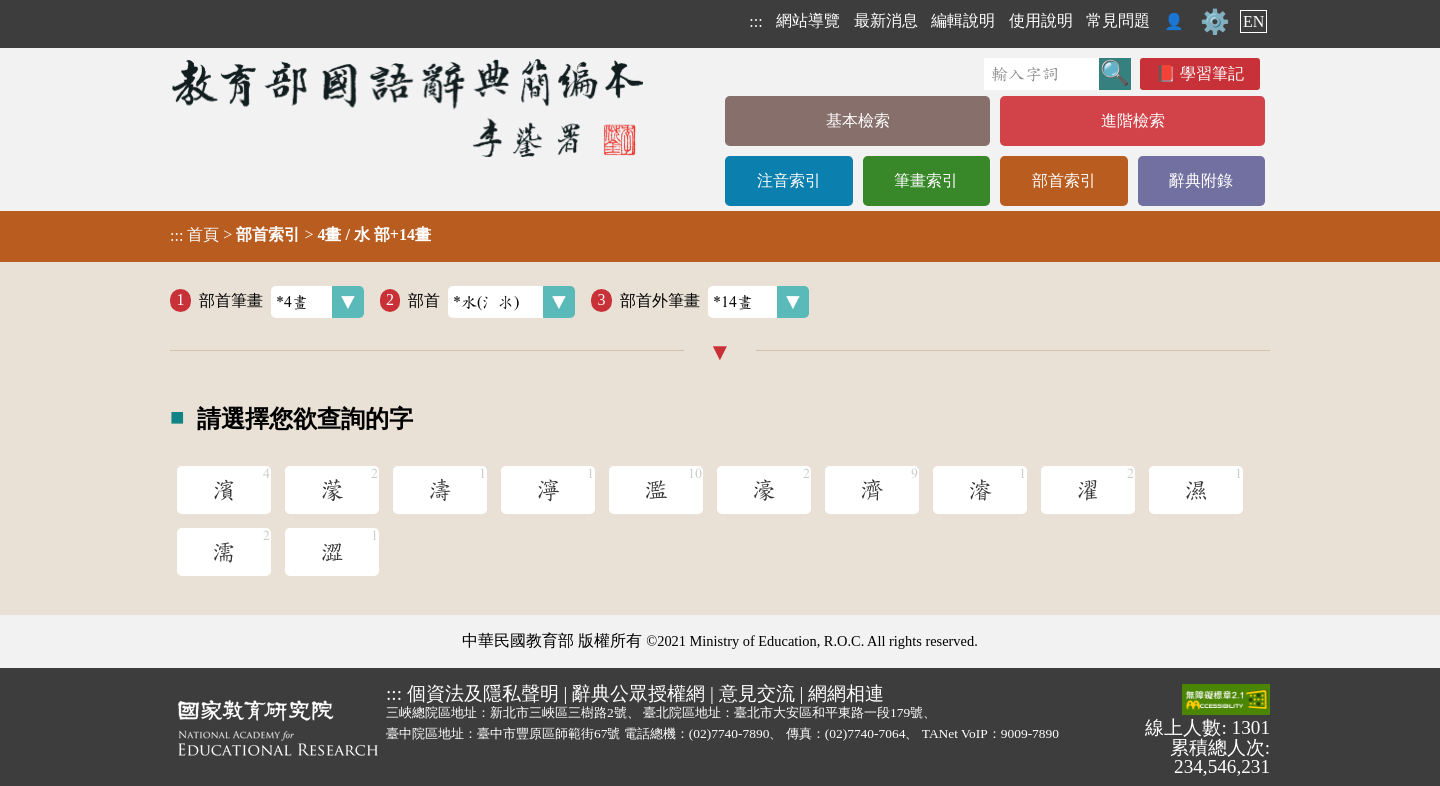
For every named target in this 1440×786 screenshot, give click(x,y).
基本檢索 (858, 120)
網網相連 (846, 693)
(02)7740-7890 (729, 733)
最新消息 (886, 20)
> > (300, 235)
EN (1253, 21)
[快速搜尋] (1041, 74)
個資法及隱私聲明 (483, 693)
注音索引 (789, 180)
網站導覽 (808, 20)
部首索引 (1064, 180)
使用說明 (1041, 20)
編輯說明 (963, 20)
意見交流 (757, 693)
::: (755, 21)
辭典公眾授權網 (638, 693)
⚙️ (1215, 22)
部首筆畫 (281, 302)
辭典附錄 (1201, 180)
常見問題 (1118, 20)
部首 (491, 302)
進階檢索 (1133, 120)
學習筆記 (1212, 73)
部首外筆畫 (714, 302)
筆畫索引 (926, 180)
